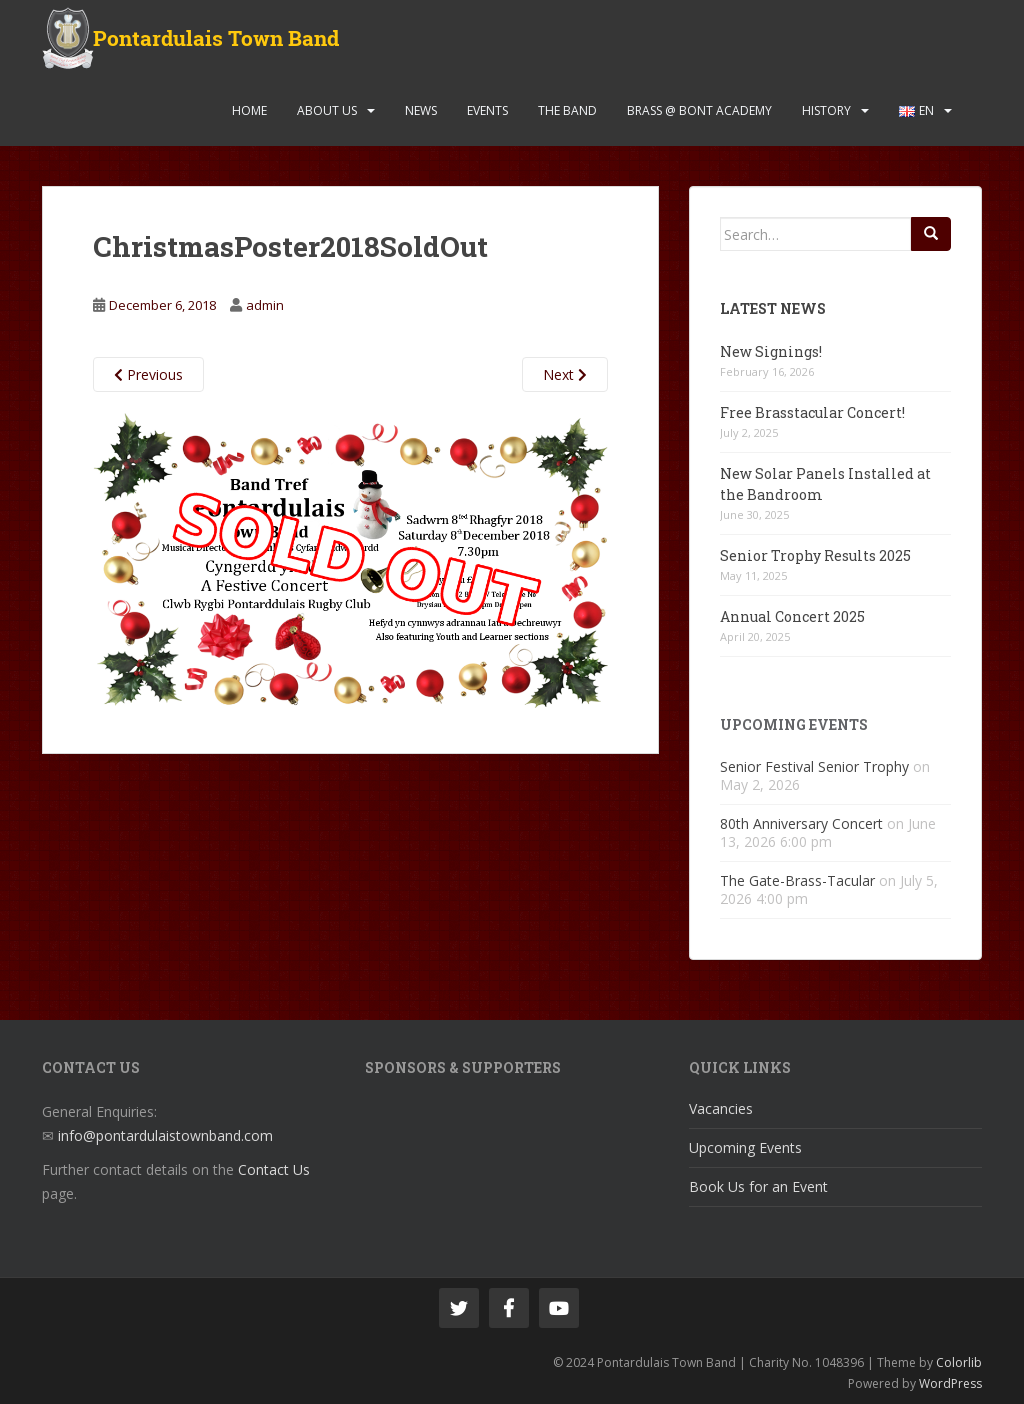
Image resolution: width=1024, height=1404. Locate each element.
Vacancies (721, 1108)
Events (487, 110)
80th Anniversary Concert (801, 823)
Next (565, 374)
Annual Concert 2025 (792, 616)
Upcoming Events (745, 1147)
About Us (327, 110)
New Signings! (771, 351)
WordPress (950, 1383)
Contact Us (274, 1169)
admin (265, 305)
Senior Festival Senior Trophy (814, 766)
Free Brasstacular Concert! (812, 412)
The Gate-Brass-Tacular (797, 880)
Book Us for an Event (758, 1186)
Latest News (773, 308)
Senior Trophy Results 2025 (815, 555)
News (421, 110)
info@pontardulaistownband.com (165, 1135)
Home (249, 110)
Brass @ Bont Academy (699, 110)
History (826, 110)
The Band (567, 110)
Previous (148, 374)
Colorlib (959, 1362)
